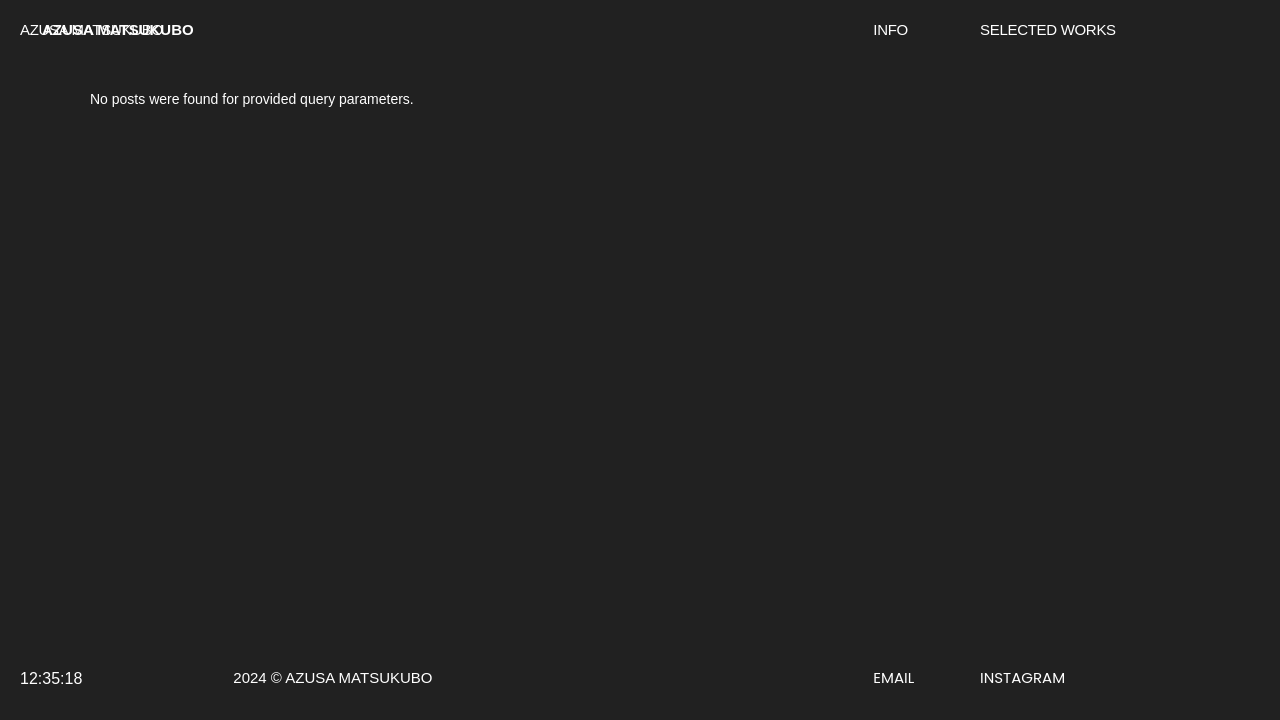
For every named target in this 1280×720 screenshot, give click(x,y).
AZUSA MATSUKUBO (118, 29)
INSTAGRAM (1022, 677)
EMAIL (893, 677)
